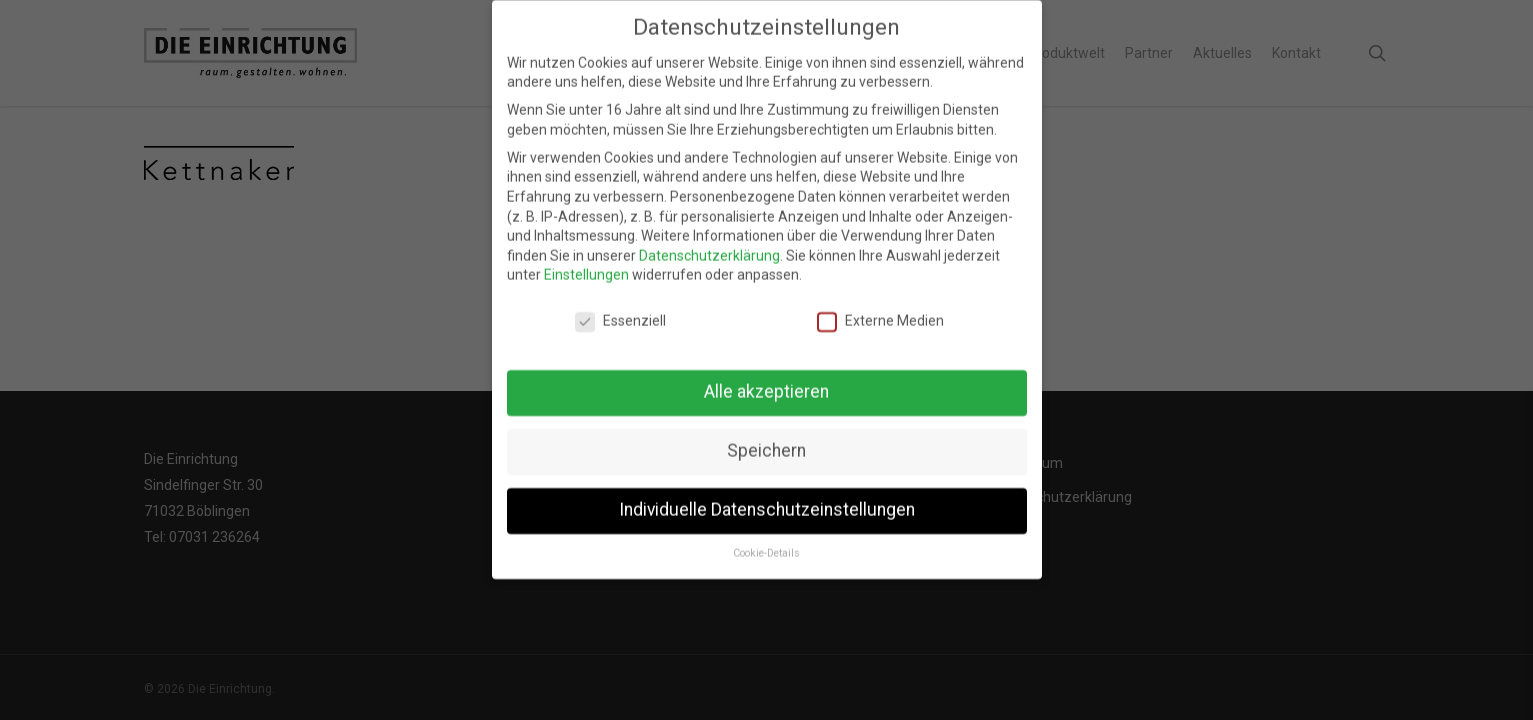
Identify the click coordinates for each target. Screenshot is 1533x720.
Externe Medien (880, 307)
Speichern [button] (766, 437)
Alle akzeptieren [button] (766, 378)
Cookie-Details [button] (766, 539)
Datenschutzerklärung (709, 242)
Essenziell (620, 307)
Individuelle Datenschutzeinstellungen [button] (767, 496)
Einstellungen (586, 261)
